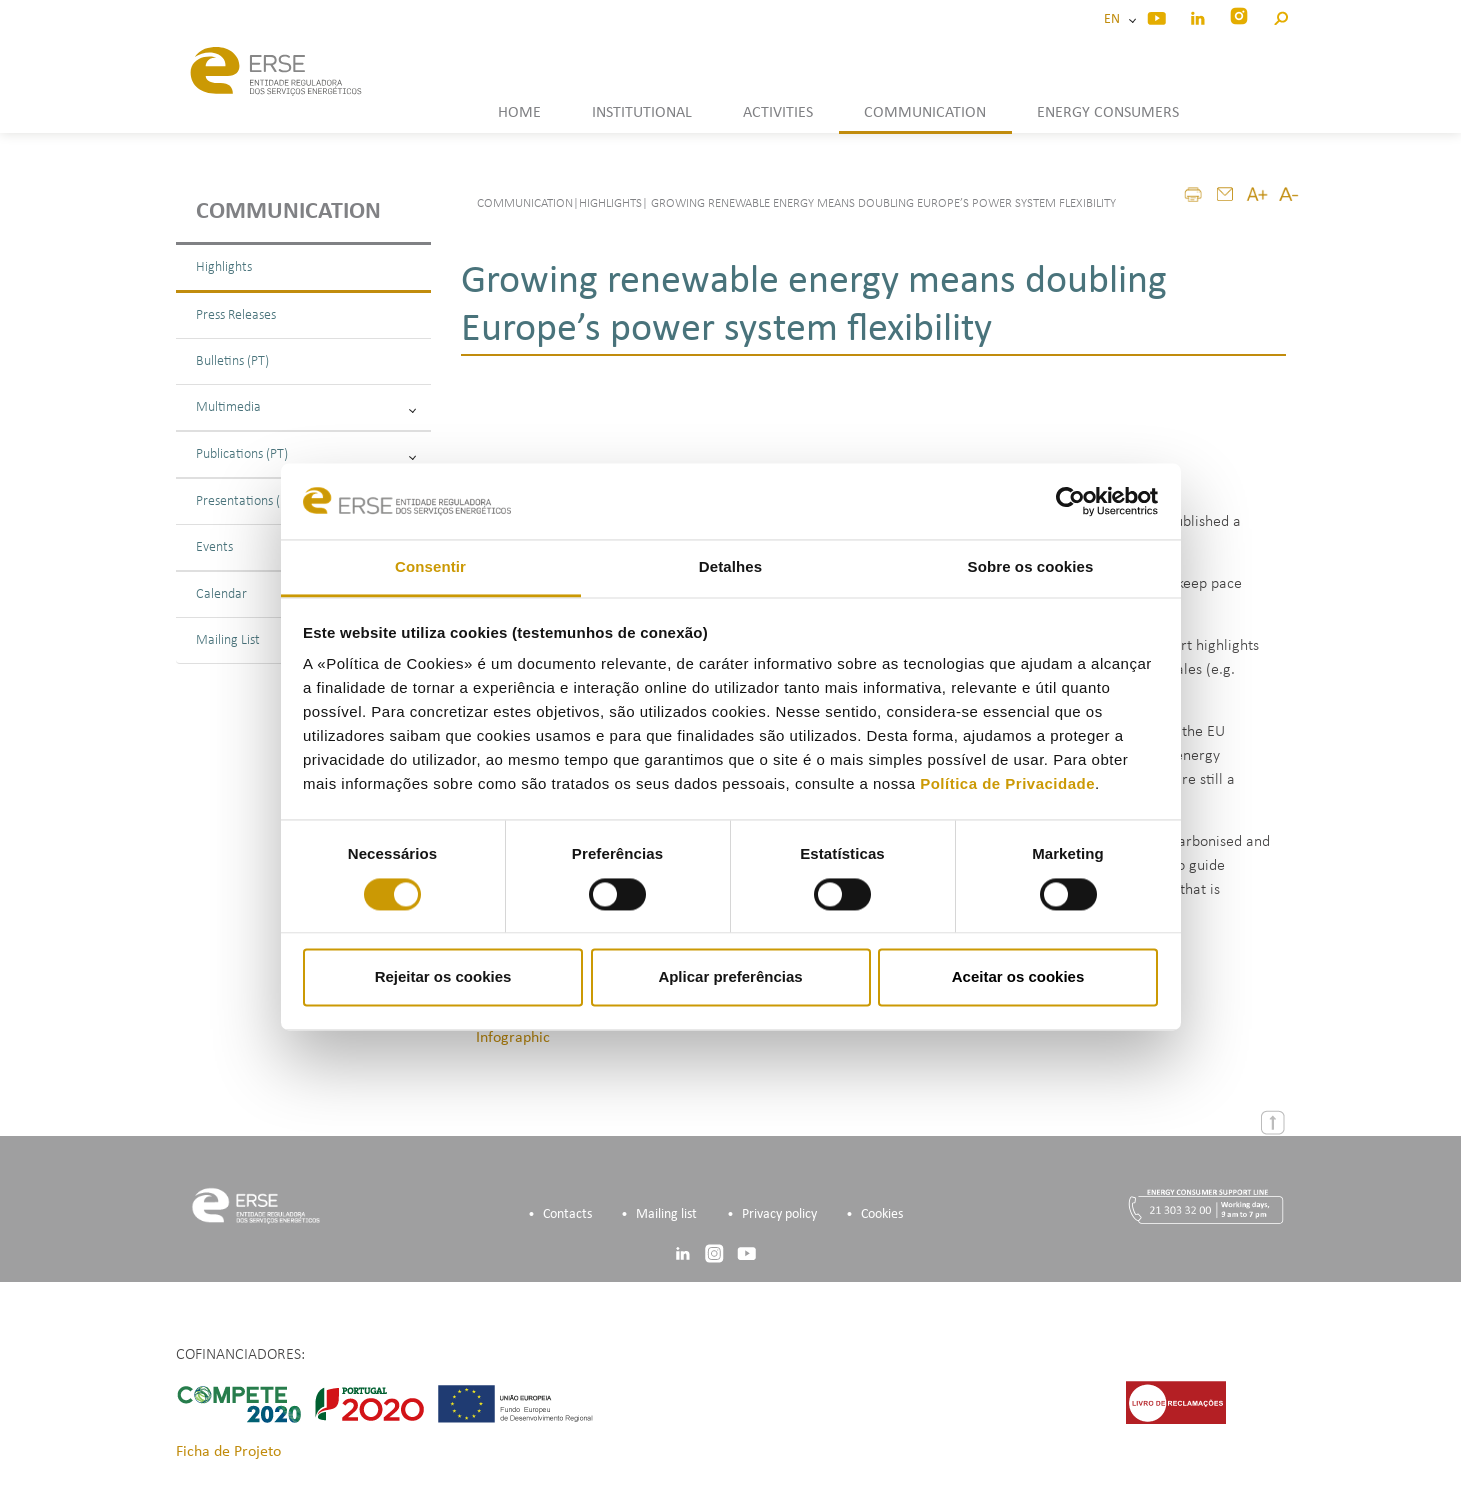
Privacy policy (779, 1214)
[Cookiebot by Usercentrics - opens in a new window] (1070, 501)
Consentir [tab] (430, 567)
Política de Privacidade (1007, 784)
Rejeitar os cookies (443, 977)
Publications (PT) (306, 454)
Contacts (567, 1214)
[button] (1280, 15)
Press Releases (236, 315)
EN (1115, 19)
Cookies (882, 1214)
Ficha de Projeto (228, 1452)
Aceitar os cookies (1018, 977)
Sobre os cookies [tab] (1031, 567)
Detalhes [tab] (730, 567)
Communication (288, 212)
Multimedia (306, 407)
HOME (519, 113)
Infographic (513, 1038)
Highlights (224, 267)
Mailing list (666, 1214)
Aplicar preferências (730, 977)
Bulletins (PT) (232, 361)
